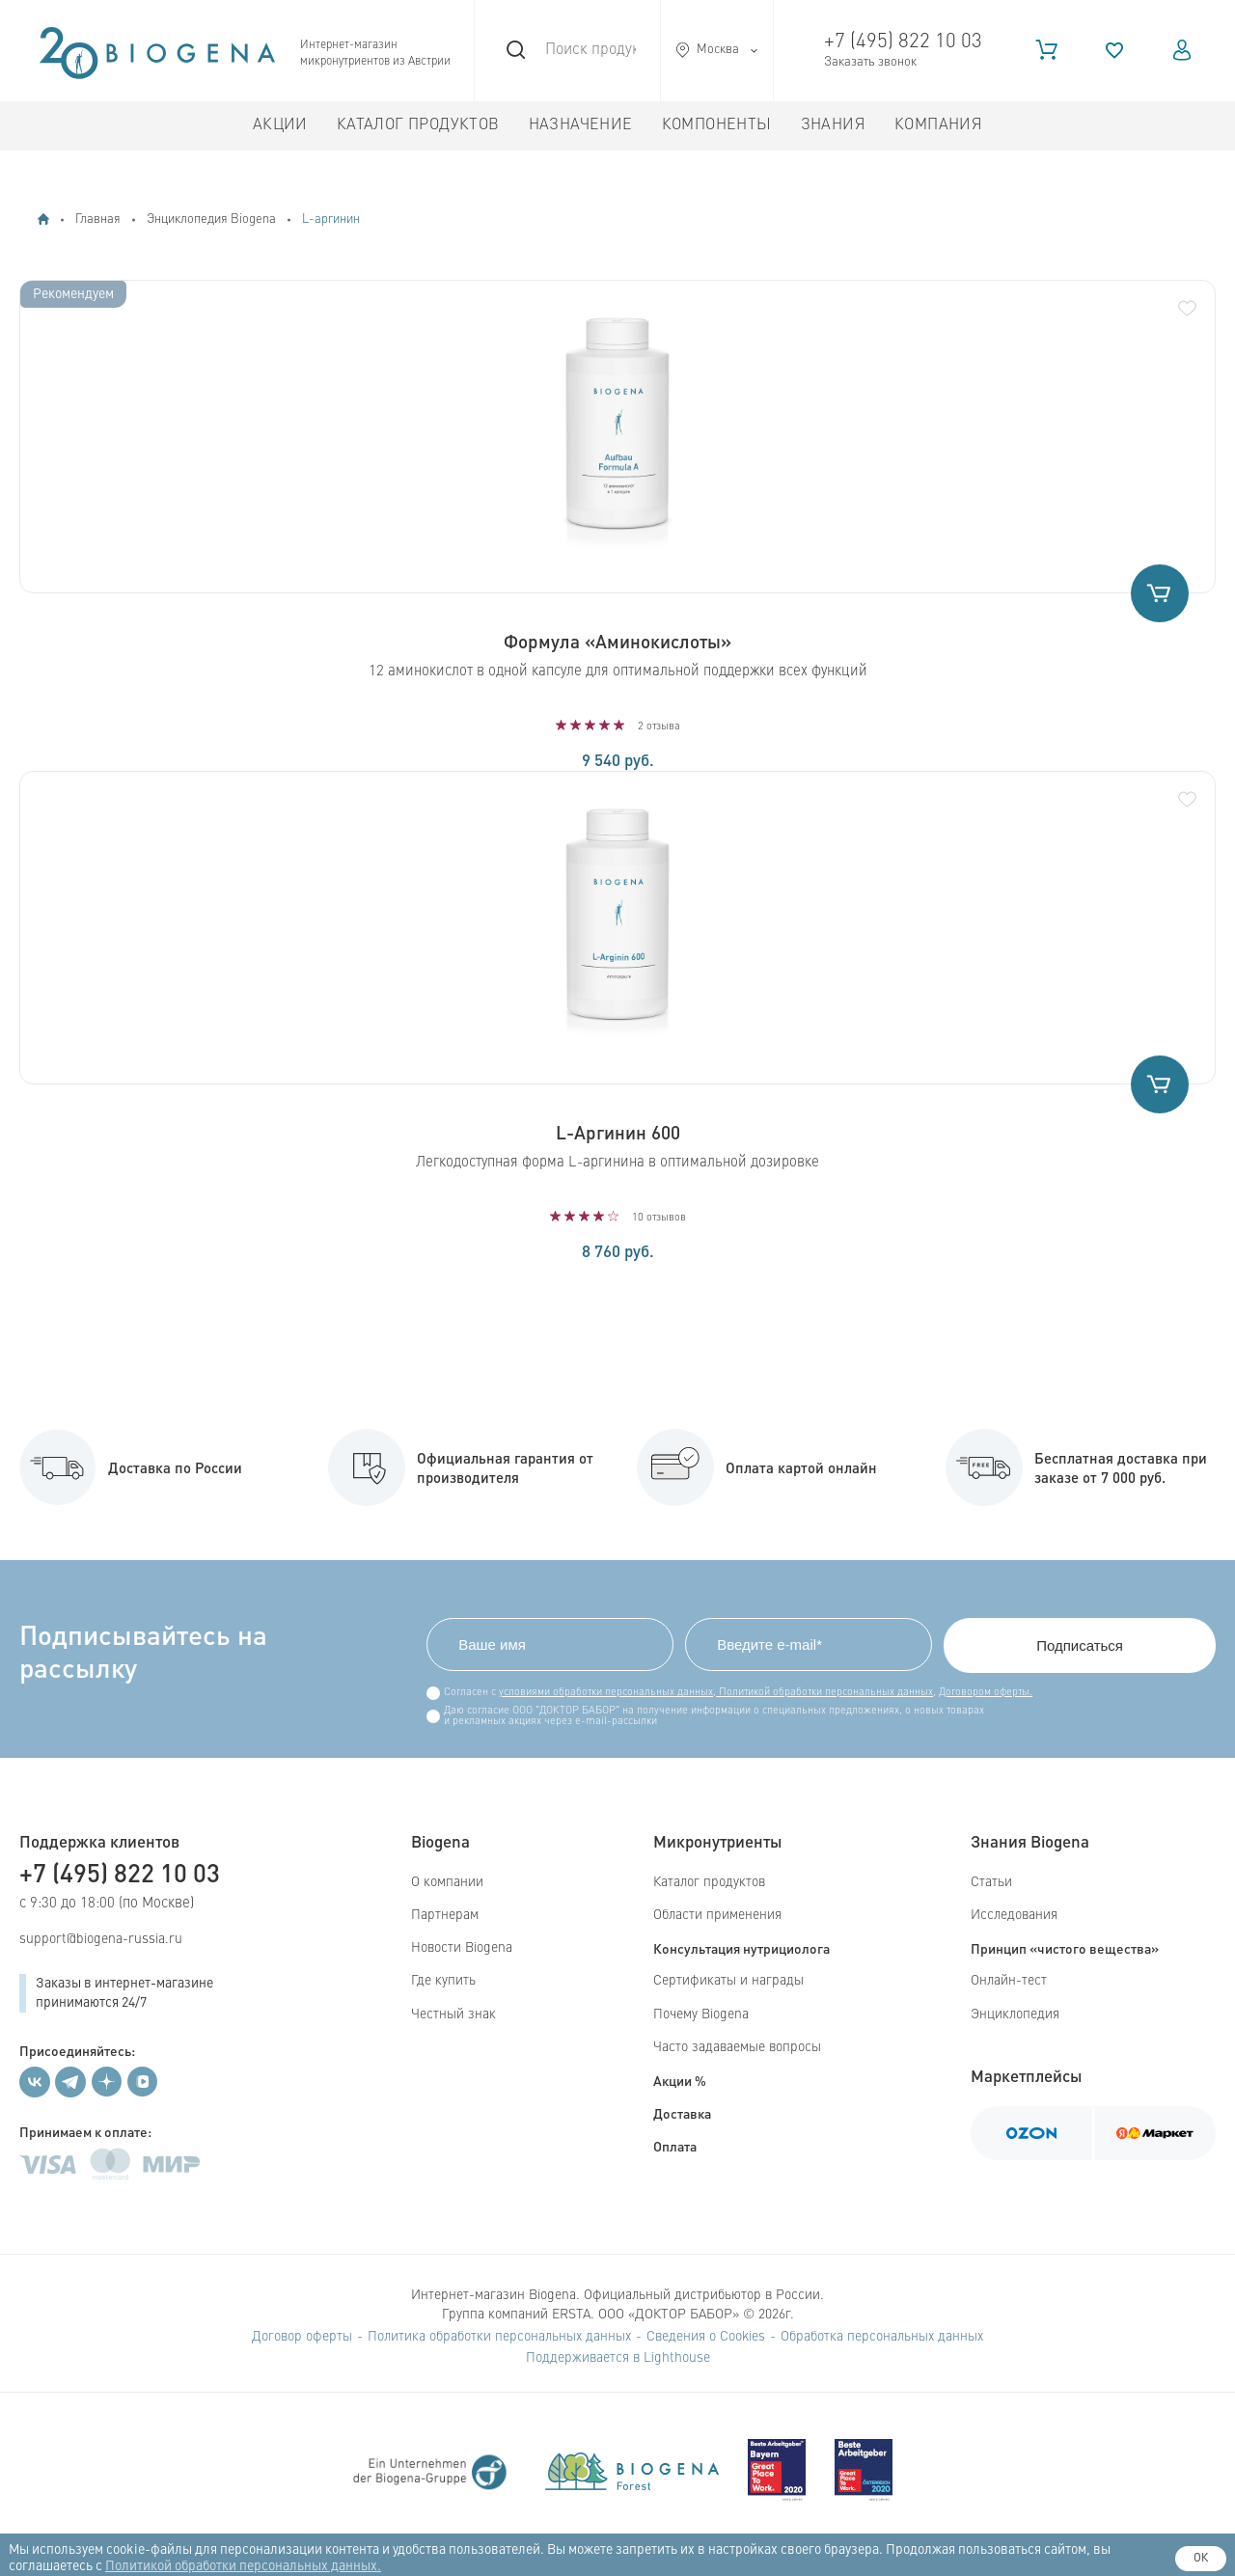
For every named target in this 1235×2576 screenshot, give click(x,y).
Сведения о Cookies (705, 2336)
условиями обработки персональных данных (606, 1692)
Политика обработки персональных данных (499, 2336)
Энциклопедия (1015, 2014)
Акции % (679, 2080)
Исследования (1014, 1915)
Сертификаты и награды (728, 1980)
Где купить (443, 1980)
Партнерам (445, 1915)
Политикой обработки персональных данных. (243, 2566)
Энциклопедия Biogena (211, 219)
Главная (98, 219)
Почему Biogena (701, 2014)
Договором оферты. (985, 1692)
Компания (938, 125)
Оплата (675, 2145)
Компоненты (717, 125)
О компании (447, 1882)
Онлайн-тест (1009, 1980)
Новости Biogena (461, 1948)
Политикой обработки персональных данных (824, 1692)
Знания (833, 125)
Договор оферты (302, 2336)
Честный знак (453, 2014)
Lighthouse (677, 2358)
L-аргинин (331, 219)
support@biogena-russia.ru (100, 1939)
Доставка (682, 2113)
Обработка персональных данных (882, 2336)
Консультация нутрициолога (741, 1948)
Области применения (717, 1915)
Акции (280, 125)
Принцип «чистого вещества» (1065, 1948)
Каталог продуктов (418, 125)
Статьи (991, 1882)
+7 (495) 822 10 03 (903, 42)
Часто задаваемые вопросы (737, 2047)
